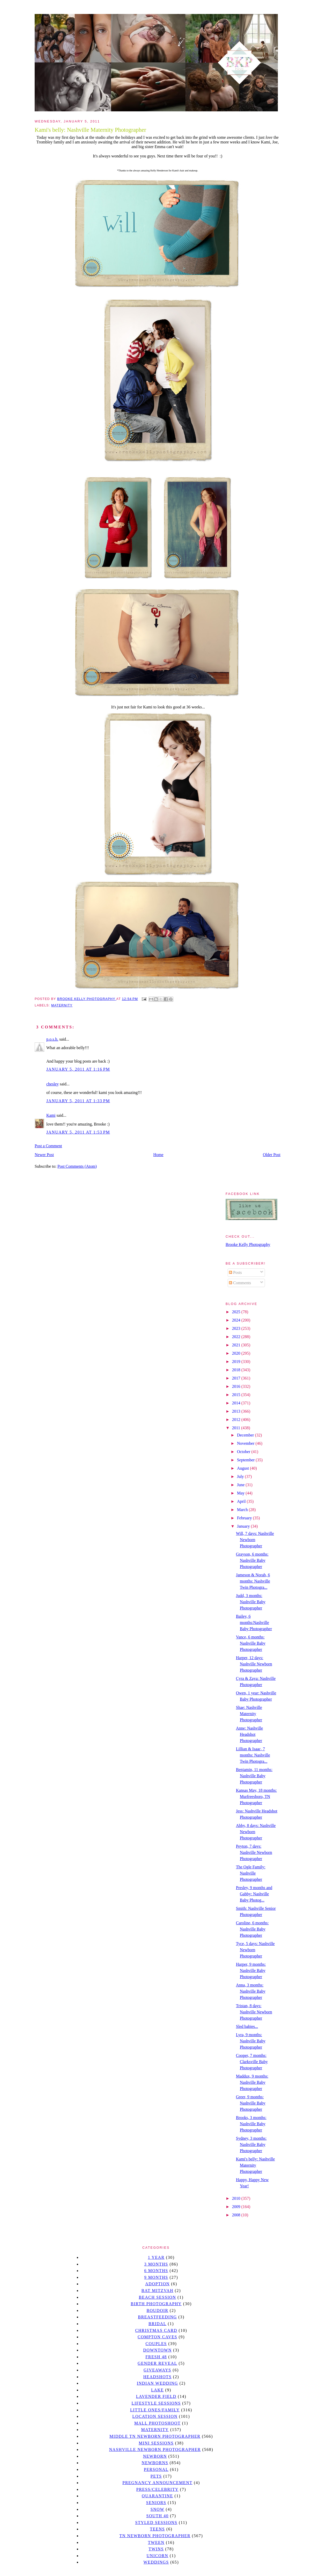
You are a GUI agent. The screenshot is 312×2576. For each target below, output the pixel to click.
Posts (235, 1272)
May (241, 1493)
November (246, 1443)
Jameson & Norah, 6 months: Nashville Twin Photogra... (253, 1581)
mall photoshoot (157, 2423)
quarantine (157, 2496)
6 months (156, 2270)
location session (155, 2416)
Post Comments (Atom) (77, 1166)
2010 (236, 2198)
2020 (236, 1353)
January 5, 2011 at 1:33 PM (78, 1101)
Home (158, 1154)
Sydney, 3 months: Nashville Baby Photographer (251, 2144)
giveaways (157, 2370)
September (246, 1460)
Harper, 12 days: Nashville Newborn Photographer (254, 1664)
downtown (157, 2350)
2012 (236, 1419)
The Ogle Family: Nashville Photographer (250, 1873)
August (243, 1468)
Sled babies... (247, 2026)
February (245, 1518)
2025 (236, 1312)
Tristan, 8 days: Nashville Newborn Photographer (254, 2012)
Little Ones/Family (155, 2410)
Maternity (61, 1005)
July (241, 1476)
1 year (156, 2257)
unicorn (157, 2555)
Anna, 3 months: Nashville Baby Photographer (250, 1991)
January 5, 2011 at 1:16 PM (78, 1069)
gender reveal (157, 2363)
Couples (156, 2343)
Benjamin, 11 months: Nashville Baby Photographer (254, 1775)
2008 (236, 2215)
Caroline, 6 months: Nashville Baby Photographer (252, 1929)
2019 (236, 1361)
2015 (236, 1394)
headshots (157, 2377)
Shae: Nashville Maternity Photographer (249, 1713)
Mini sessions (156, 2443)
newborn (155, 2456)
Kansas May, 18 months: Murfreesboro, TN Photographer (256, 1796)
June (241, 1485)
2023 (236, 1328)
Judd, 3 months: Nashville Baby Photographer (250, 1601)
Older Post (271, 1154)
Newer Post (44, 1154)
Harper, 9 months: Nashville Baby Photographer (251, 1970)
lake (157, 2390)
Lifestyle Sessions (156, 2403)
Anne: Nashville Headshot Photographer (249, 1734)
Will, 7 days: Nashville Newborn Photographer (255, 1539)
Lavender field (156, 2396)
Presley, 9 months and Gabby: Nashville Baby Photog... (254, 1893)
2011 (236, 1428)
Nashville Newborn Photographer (155, 2449)
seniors (156, 2502)
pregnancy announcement (157, 2482)
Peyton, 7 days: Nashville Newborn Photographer (254, 1852)
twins (156, 2549)
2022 (236, 1336)
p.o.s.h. (52, 1039)
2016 (236, 1386)
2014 (236, 1403)
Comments (240, 1283)
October (244, 1451)
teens (157, 2529)
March (243, 1509)
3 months (156, 2264)
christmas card (156, 2330)
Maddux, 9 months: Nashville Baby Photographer (252, 2082)
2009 (236, 2206)
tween (156, 2542)
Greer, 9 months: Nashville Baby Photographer (250, 2103)
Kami (51, 1115)
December (246, 1435)
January (244, 1526)
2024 (236, 1320)
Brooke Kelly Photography (248, 1244)
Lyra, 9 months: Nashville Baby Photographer (250, 2041)
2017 (236, 1378)
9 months (156, 2277)
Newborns (155, 2463)
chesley (52, 1084)
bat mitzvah (157, 2290)
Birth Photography (156, 2304)
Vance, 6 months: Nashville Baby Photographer (250, 1643)
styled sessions (156, 2522)
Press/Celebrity (157, 2489)
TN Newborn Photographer (154, 2536)
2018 (236, 1370)
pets (156, 2476)
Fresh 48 (156, 2357)
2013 (236, 1411)
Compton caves (157, 2337)
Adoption (157, 2284)
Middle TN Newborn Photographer (154, 2436)
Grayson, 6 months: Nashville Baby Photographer (252, 1560)
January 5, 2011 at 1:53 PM (78, 1132)
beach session (157, 2297)
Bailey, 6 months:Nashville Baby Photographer (254, 1622)
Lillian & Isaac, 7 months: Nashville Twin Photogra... (253, 1755)
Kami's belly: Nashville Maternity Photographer (255, 2165)
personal (156, 2469)
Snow (158, 2509)
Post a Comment (48, 1146)
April (242, 1501)
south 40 (157, 2516)
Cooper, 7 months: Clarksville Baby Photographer (252, 2061)
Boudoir (157, 2310)
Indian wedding (157, 2383)
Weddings (156, 2562)
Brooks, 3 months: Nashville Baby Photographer (251, 2123)
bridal (157, 2323)
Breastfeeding (157, 2317)
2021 (236, 1345)
